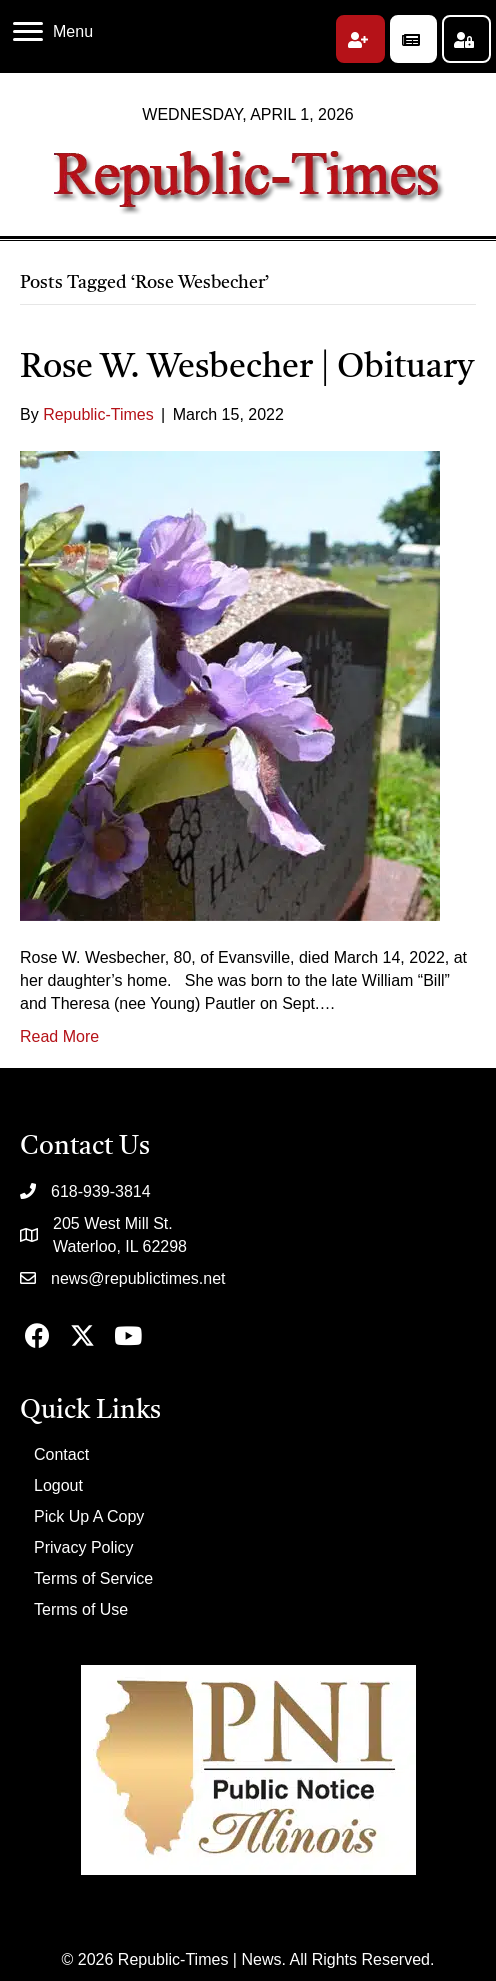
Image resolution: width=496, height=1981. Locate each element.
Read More (59, 1036)
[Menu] (53, 32)
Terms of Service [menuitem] (93, 1578)
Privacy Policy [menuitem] (84, 1547)
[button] (360, 39)
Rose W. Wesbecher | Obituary (247, 368)
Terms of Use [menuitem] (81, 1609)
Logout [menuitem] (58, 1485)
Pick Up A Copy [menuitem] (89, 1516)
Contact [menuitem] (61, 1454)
